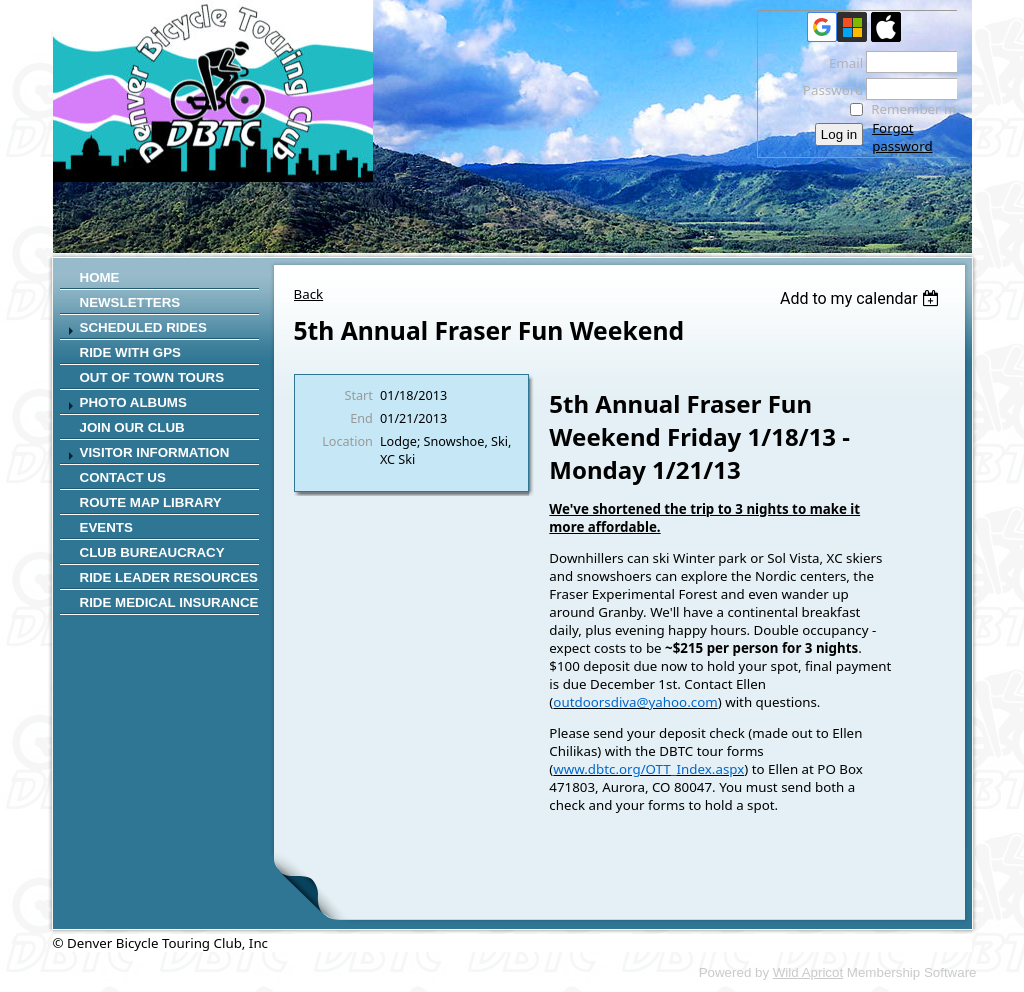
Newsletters (130, 302)
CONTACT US (123, 477)
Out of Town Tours (152, 377)
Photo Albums (133, 402)
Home (100, 277)
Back (309, 294)
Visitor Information (155, 452)
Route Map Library (151, 502)
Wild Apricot (808, 972)
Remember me (917, 109)
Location (347, 441)
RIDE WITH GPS (130, 352)
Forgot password (902, 137)
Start (359, 395)
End (361, 418)
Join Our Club (132, 427)
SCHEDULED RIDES (143, 327)
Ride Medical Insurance (169, 602)
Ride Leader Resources (169, 577)
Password (827, 90)
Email (840, 63)
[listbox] (862, 298)
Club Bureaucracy (152, 552)
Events (106, 527)
